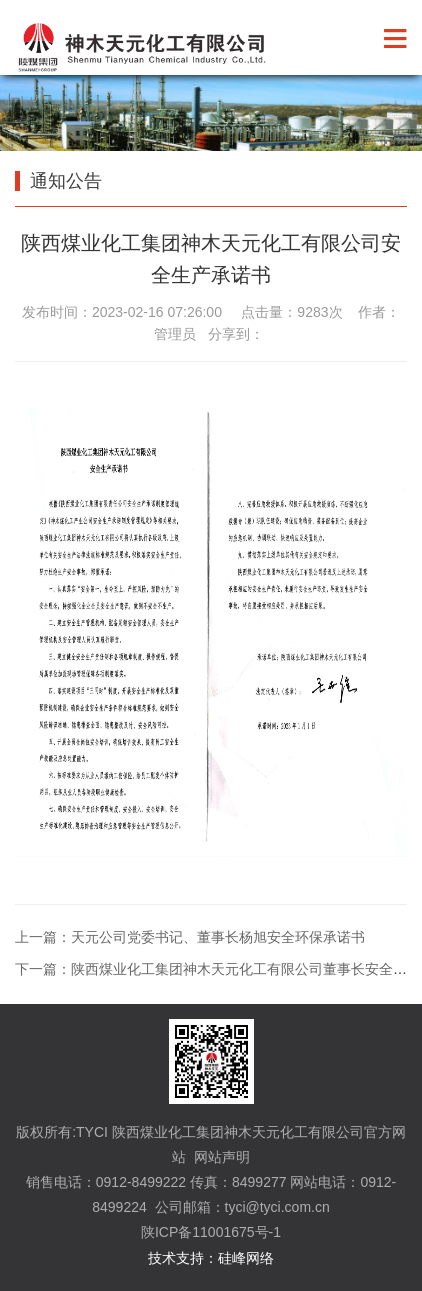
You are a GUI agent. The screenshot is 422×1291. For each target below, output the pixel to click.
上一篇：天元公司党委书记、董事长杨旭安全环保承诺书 (190, 937)
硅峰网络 (246, 1258)
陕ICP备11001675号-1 (211, 1232)
